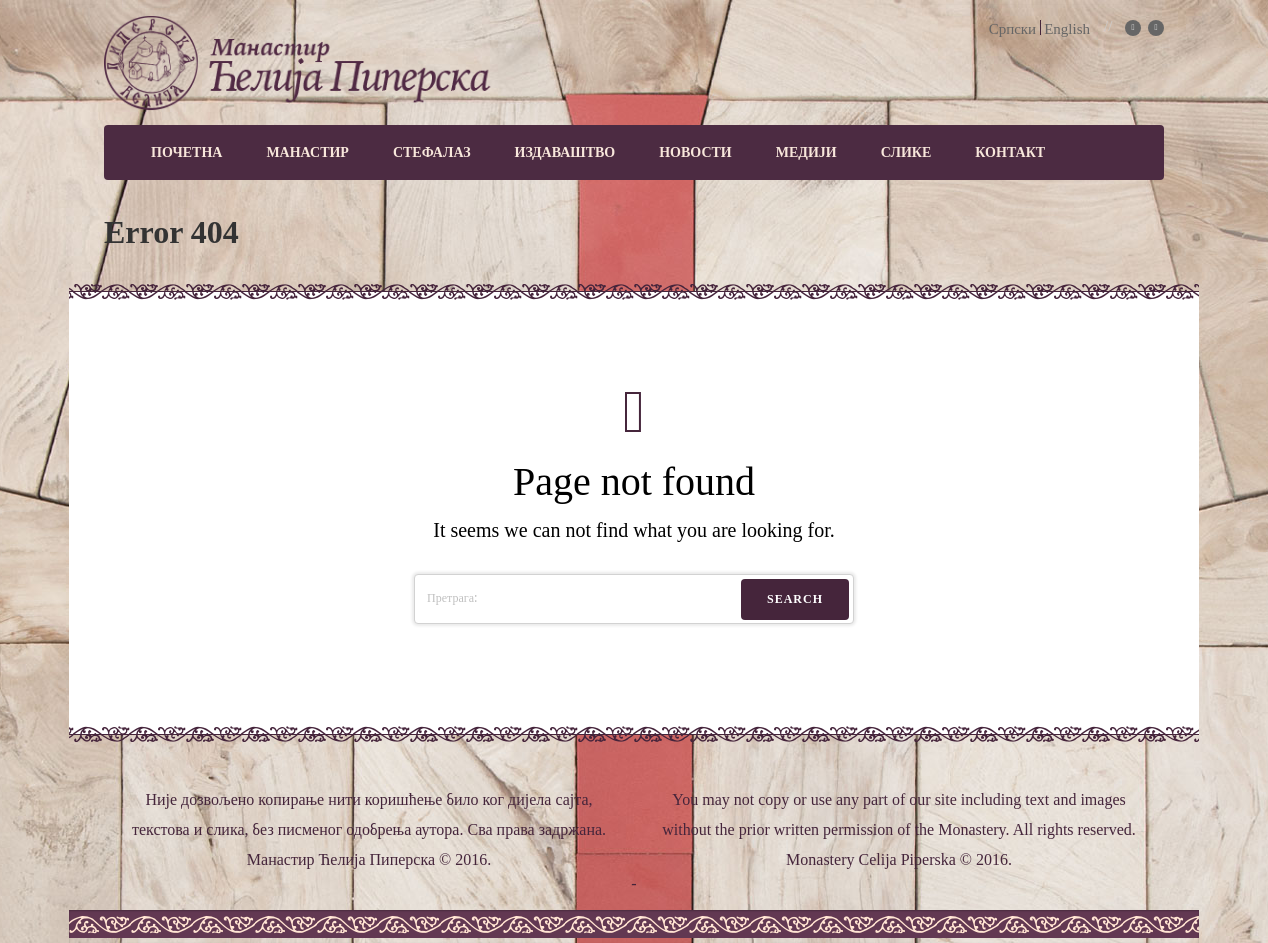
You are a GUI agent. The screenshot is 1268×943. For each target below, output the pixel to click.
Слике (906, 152)
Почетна (186, 152)
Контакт (1010, 152)
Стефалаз (432, 152)
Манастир (307, 152)
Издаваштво (565, 152)
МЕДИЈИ (806, 152)
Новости (695, 152)
